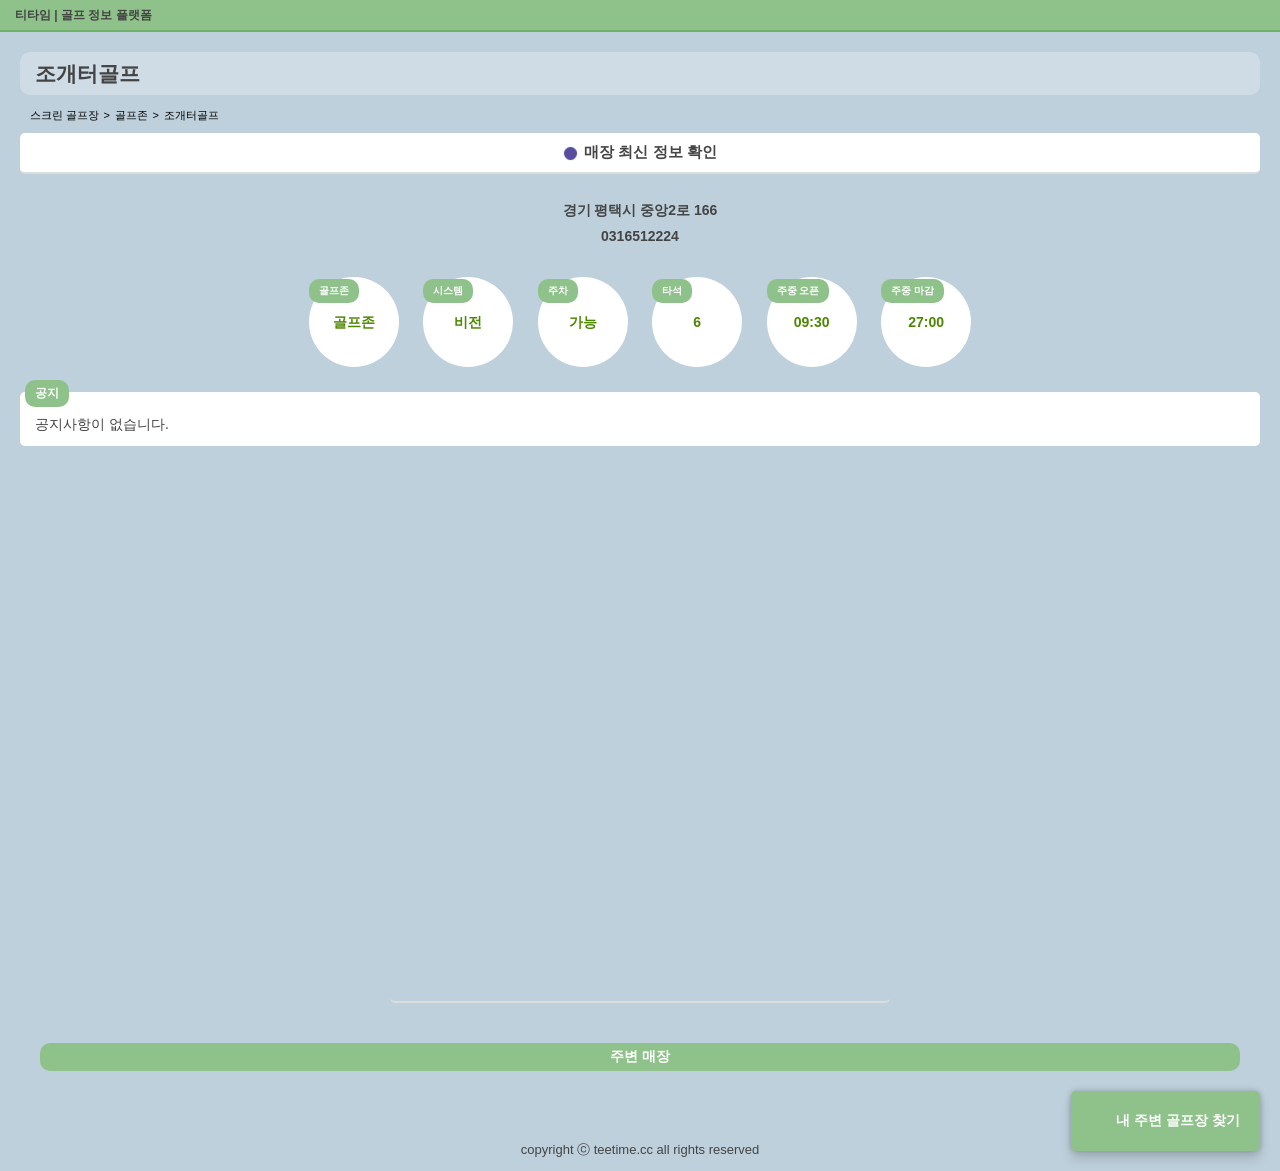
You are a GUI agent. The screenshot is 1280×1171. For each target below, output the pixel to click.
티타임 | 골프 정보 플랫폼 (83, 15)
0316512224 (640, 236)
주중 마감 (912, 290)
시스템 (448, 290)
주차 (558, 290)
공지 (47, 393)
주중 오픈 (798, 290)
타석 (672, 290)
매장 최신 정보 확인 (650, 151)
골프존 (334, 290)
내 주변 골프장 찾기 (1178, 1120)
